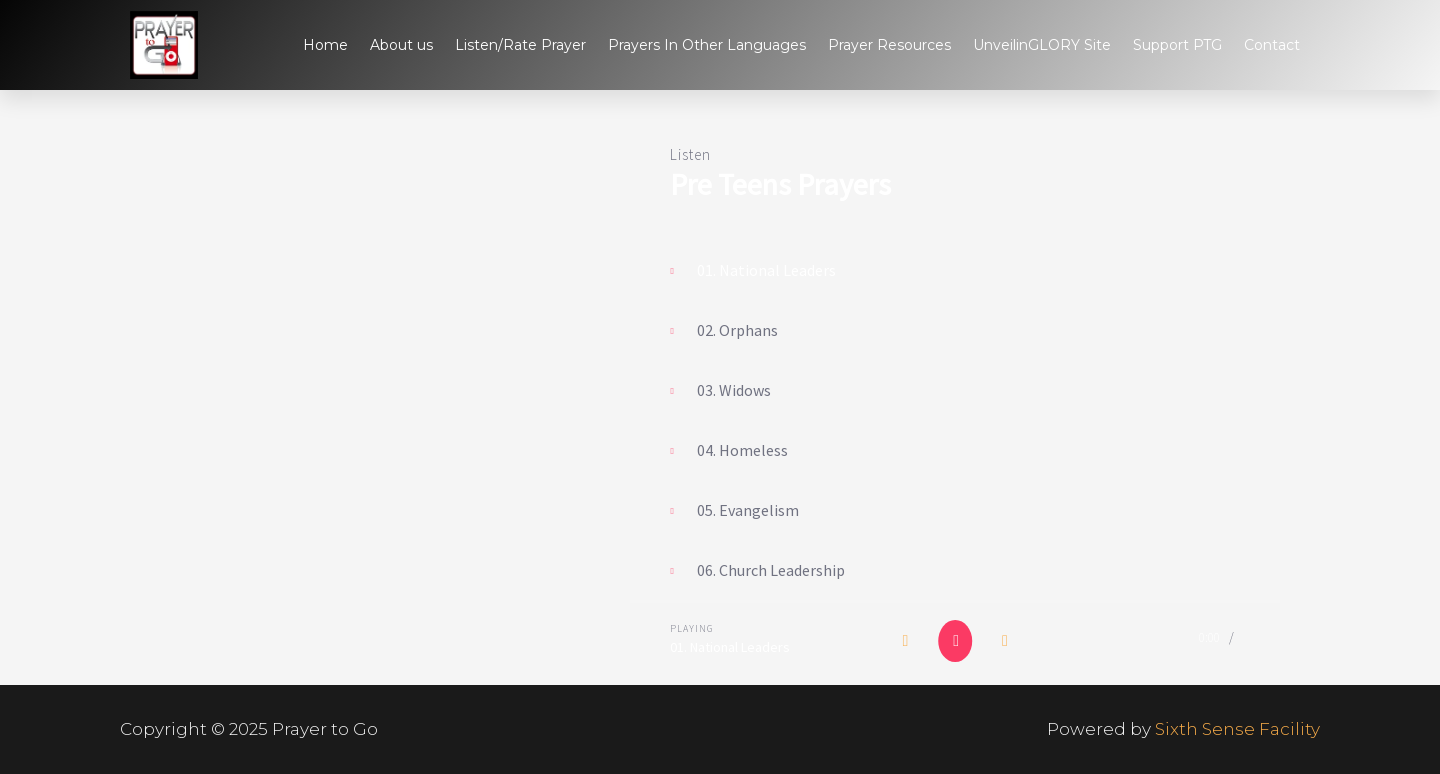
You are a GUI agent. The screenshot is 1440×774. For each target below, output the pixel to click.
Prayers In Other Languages (707, 45)
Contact (1272, 45)
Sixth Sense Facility (1237, 729)
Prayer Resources (889, 45)
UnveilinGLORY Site (1042, 45)
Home (325, 45)
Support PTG (1177, 45)
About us (401, 45)
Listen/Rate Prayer (520, 45)
